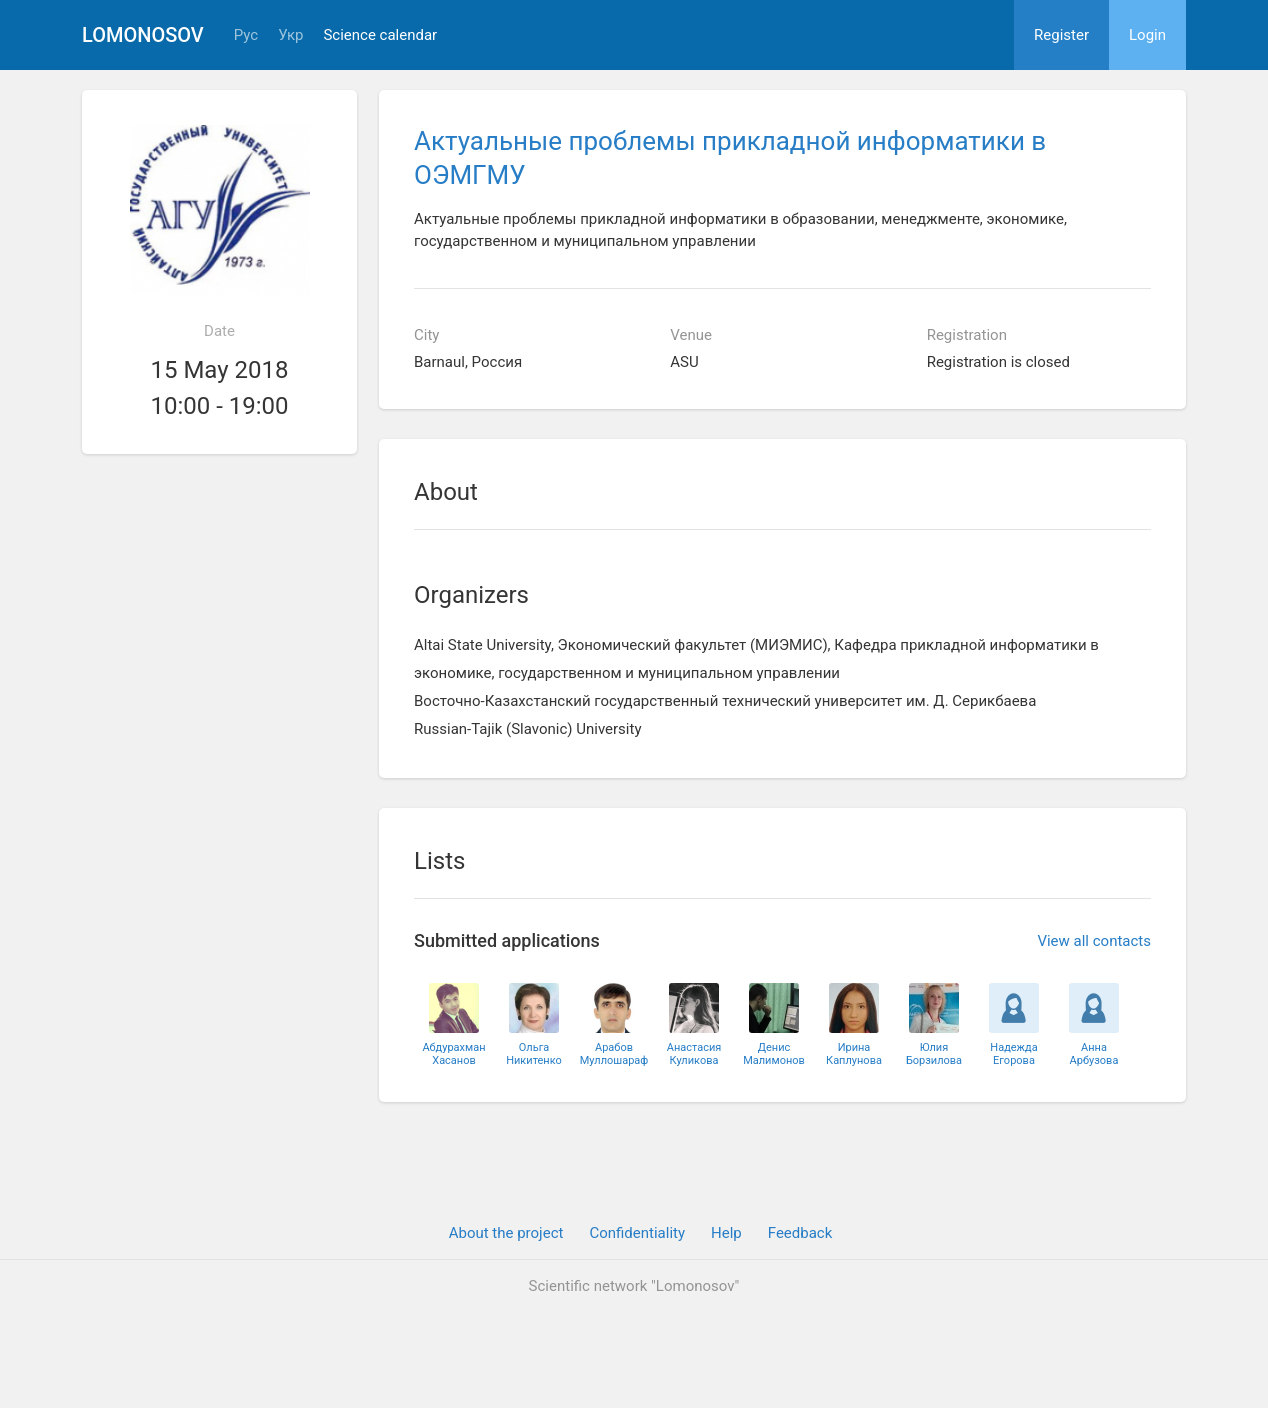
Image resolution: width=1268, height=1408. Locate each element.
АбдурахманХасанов (453, 1054)
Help (726, 1233)
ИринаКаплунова (854, 1054)
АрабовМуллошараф (614, 1054)
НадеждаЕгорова (1013, 1054)
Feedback (800, 1233)
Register (1061, 35)
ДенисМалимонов (774, 1054)
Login (1147, 35)
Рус (246, 35)
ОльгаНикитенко (534, 1054)
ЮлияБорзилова (934, 1054)
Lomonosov (143, 35)
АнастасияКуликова (694, 1054)
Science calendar (380, 35)
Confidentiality (637, 1233)
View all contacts (1094, 941)
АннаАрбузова (1094, 1054)
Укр (290, 35)
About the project (506, 1233)
